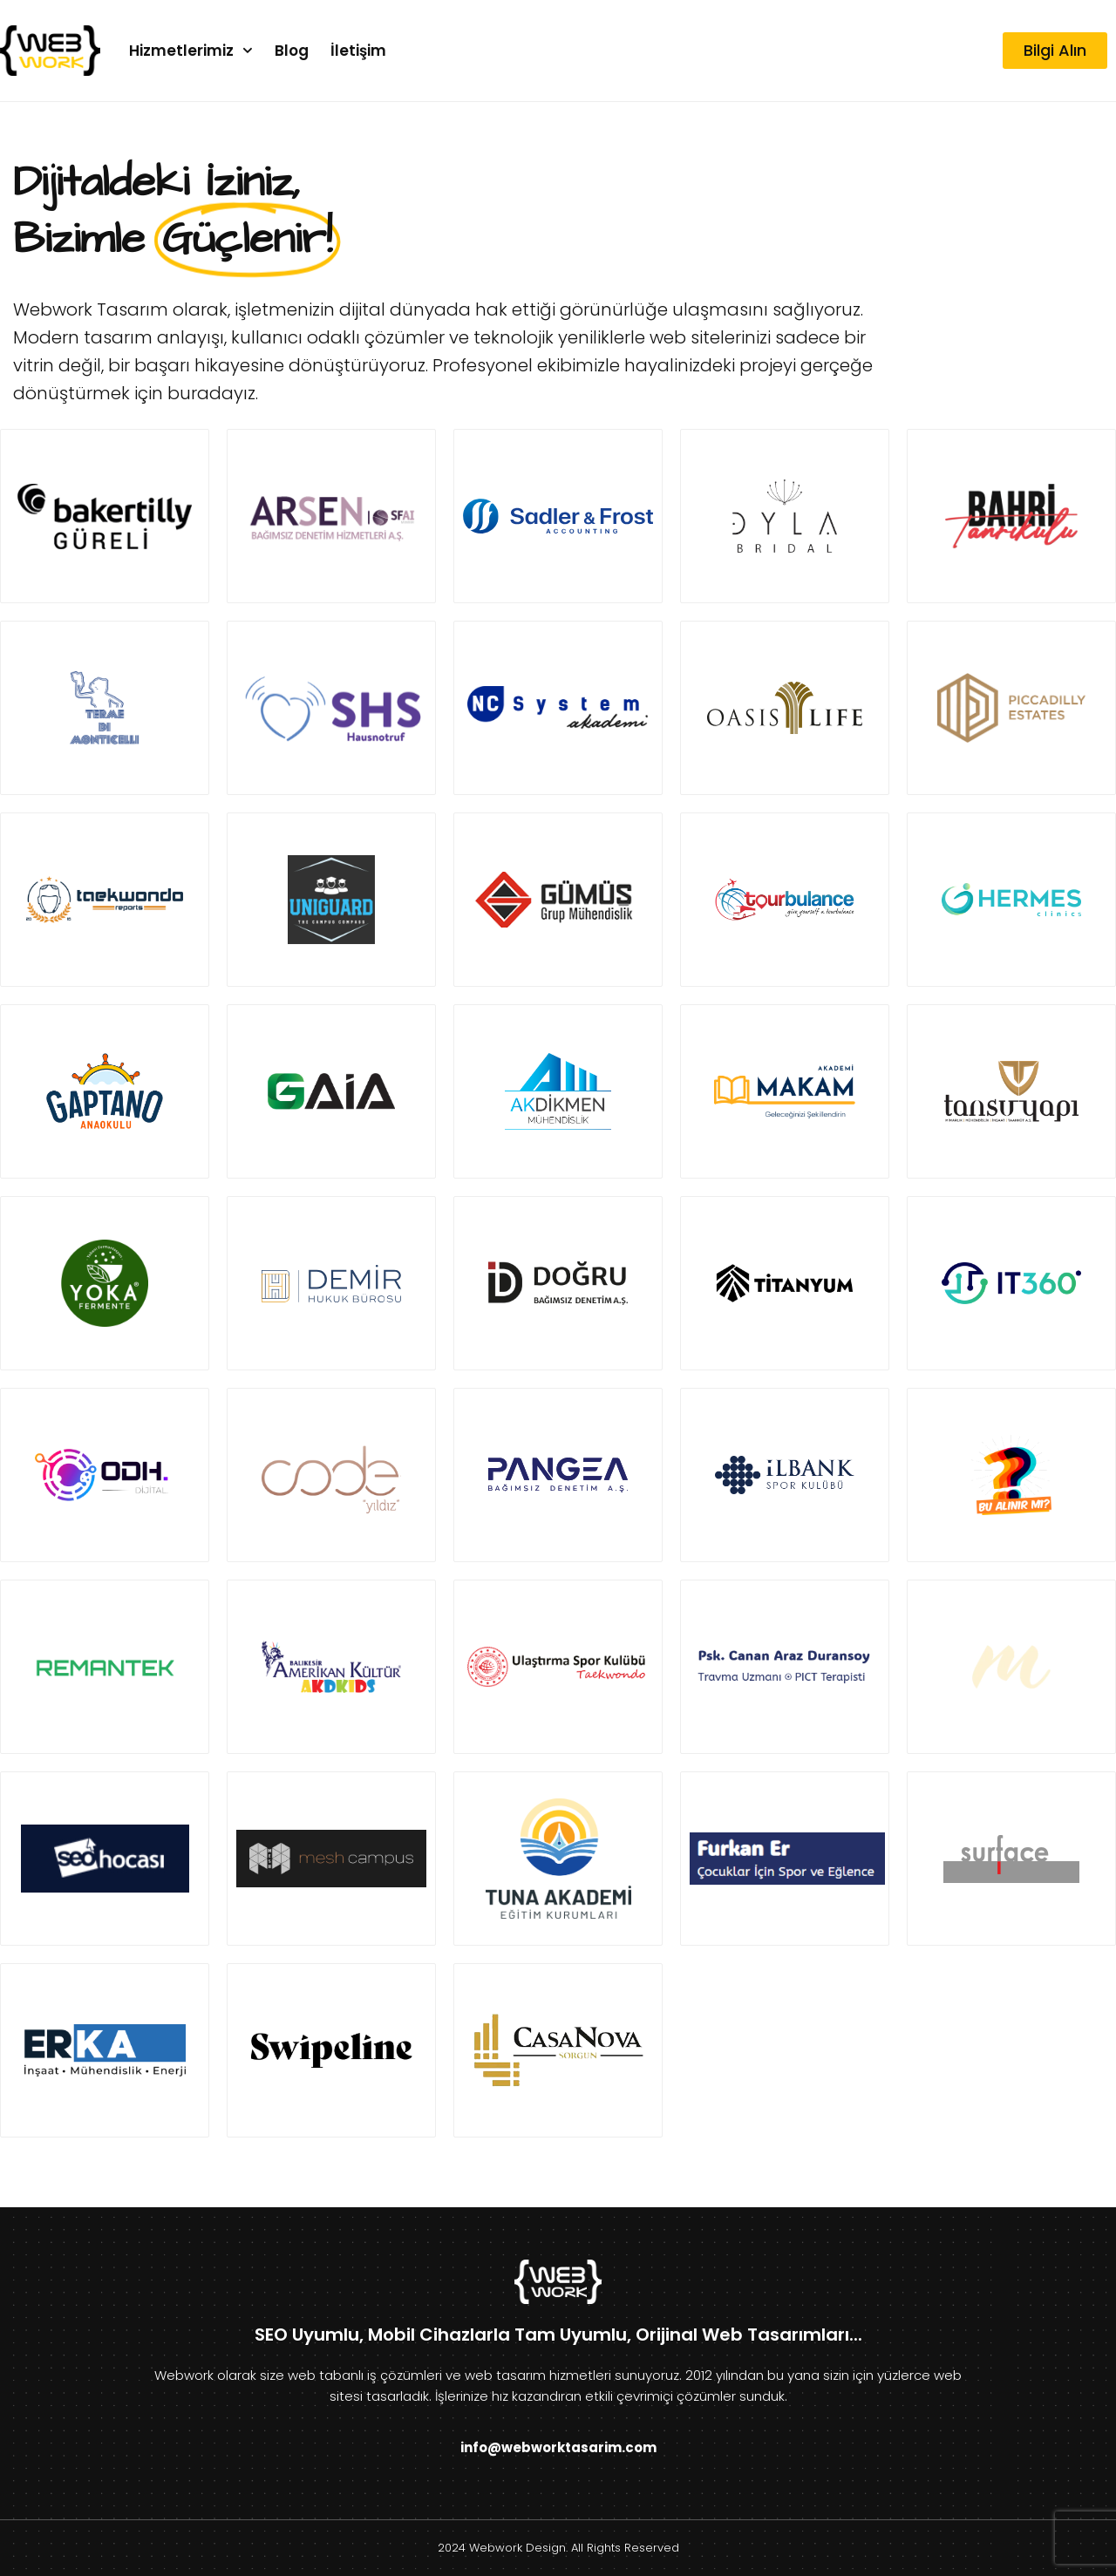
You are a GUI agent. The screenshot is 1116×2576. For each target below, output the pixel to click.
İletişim (358, 50)
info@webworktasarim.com (558, 2447)
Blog (292, 50)
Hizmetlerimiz (191, 51)
